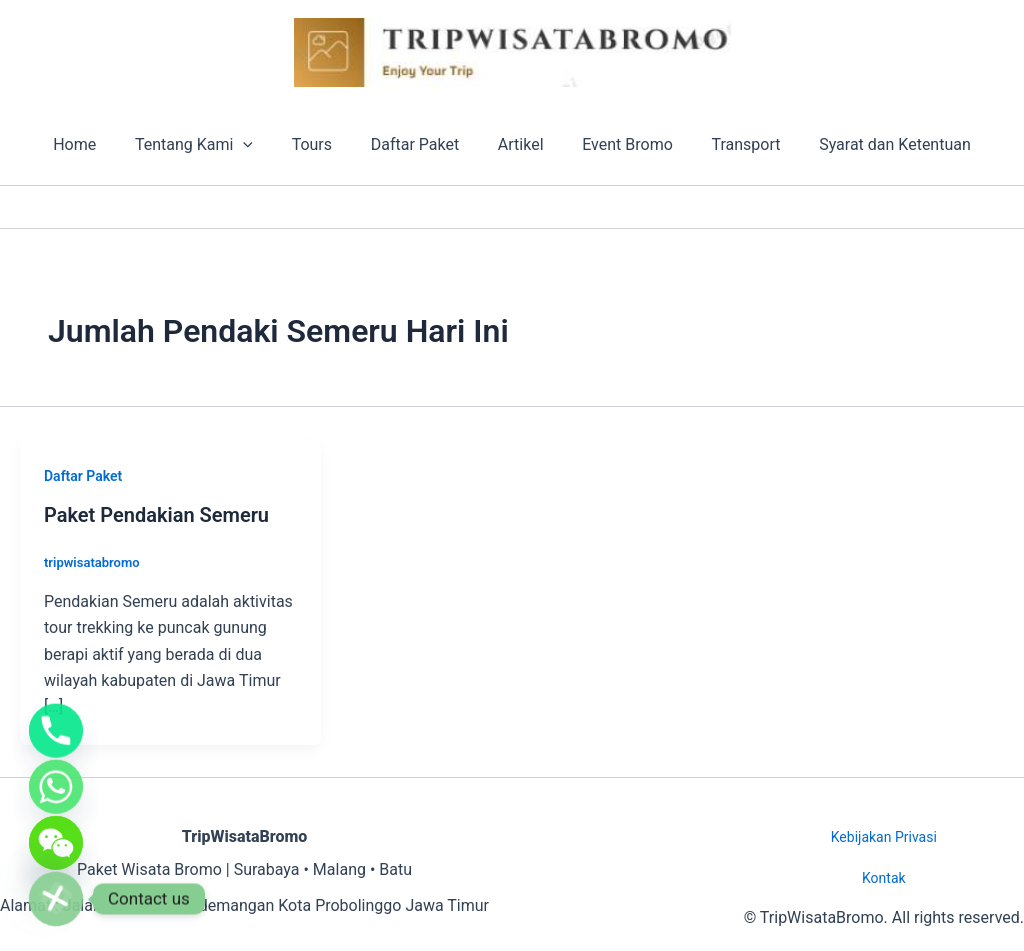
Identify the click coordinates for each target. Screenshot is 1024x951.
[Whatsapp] (56, 775)
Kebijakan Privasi (884, 837)
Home (97, 144)
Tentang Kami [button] (211, 145)
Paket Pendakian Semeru (156, 515)
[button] (260, 145)
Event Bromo (617, 144)
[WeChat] (56, 837)
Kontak (884, 878)
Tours (322, 144)
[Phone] (56, 713)
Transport (729, 144)
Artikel (518, 144)
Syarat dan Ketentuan (872, 144)
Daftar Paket (418, 144)
